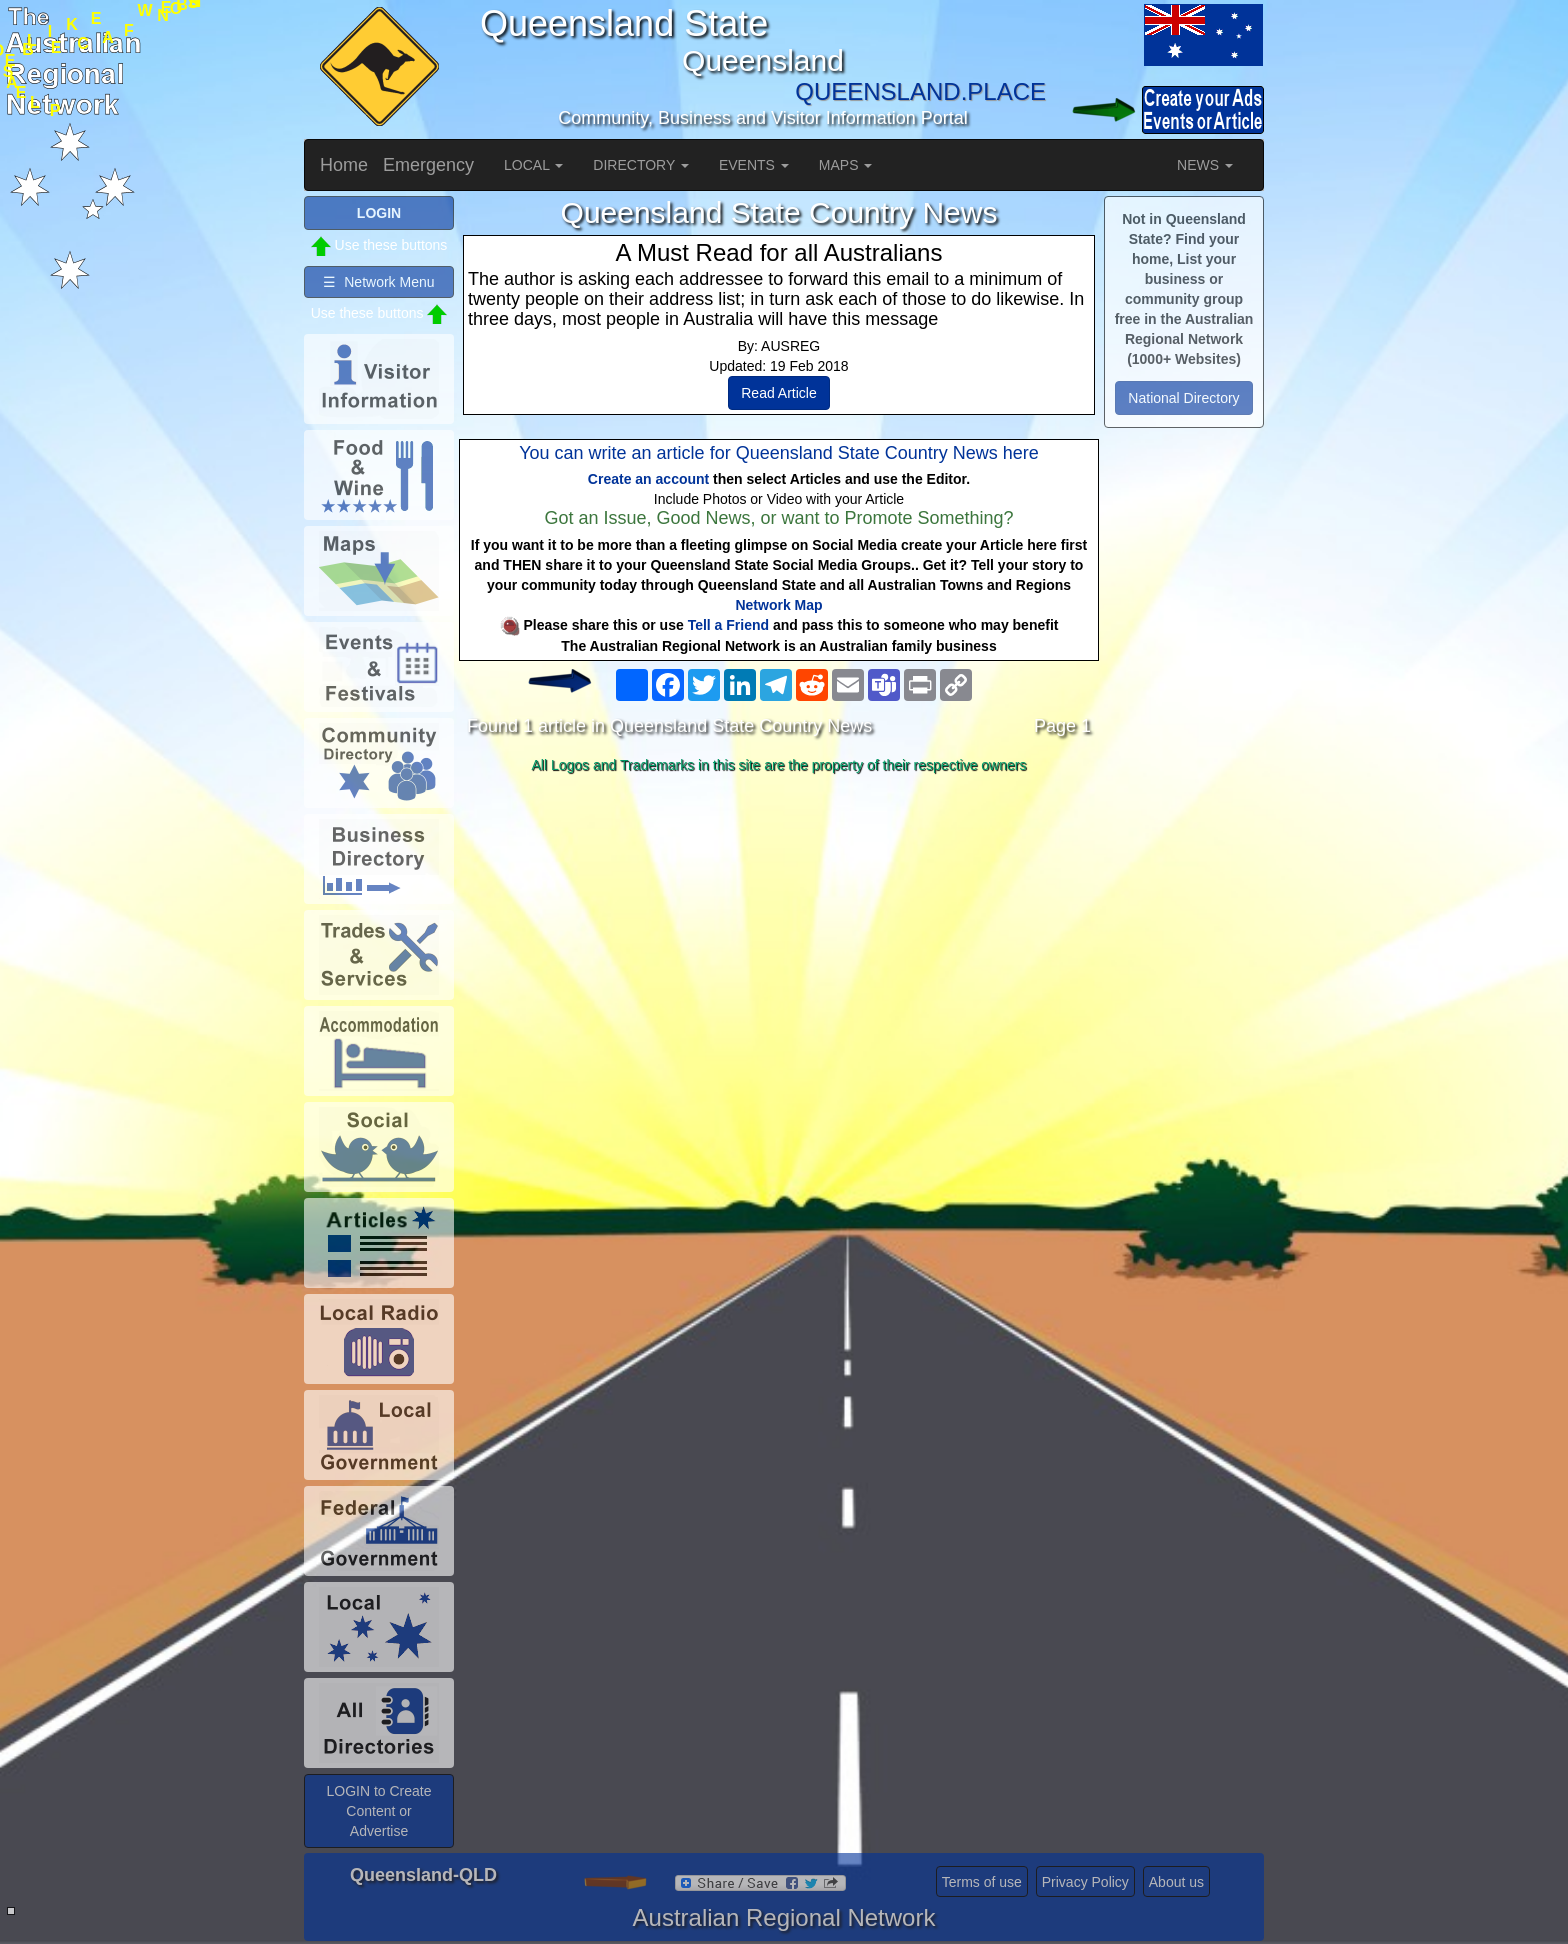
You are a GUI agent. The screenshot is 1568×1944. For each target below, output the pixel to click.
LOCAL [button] (533, 165)
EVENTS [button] (754, 165)
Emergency (428, 165)
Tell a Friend (728, 625)
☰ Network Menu (378, 282)
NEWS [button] (1205, 165)
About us (1176, 1882)
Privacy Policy (1085, 1882)
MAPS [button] (846, 165)
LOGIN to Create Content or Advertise (378, 1811)
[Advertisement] (779, 939)
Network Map (778, 605)
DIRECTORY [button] (641, 165)
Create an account (648, 479)
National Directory (1183, 398)
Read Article (778, 393)
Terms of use (982, 1882)
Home (344, 165)
